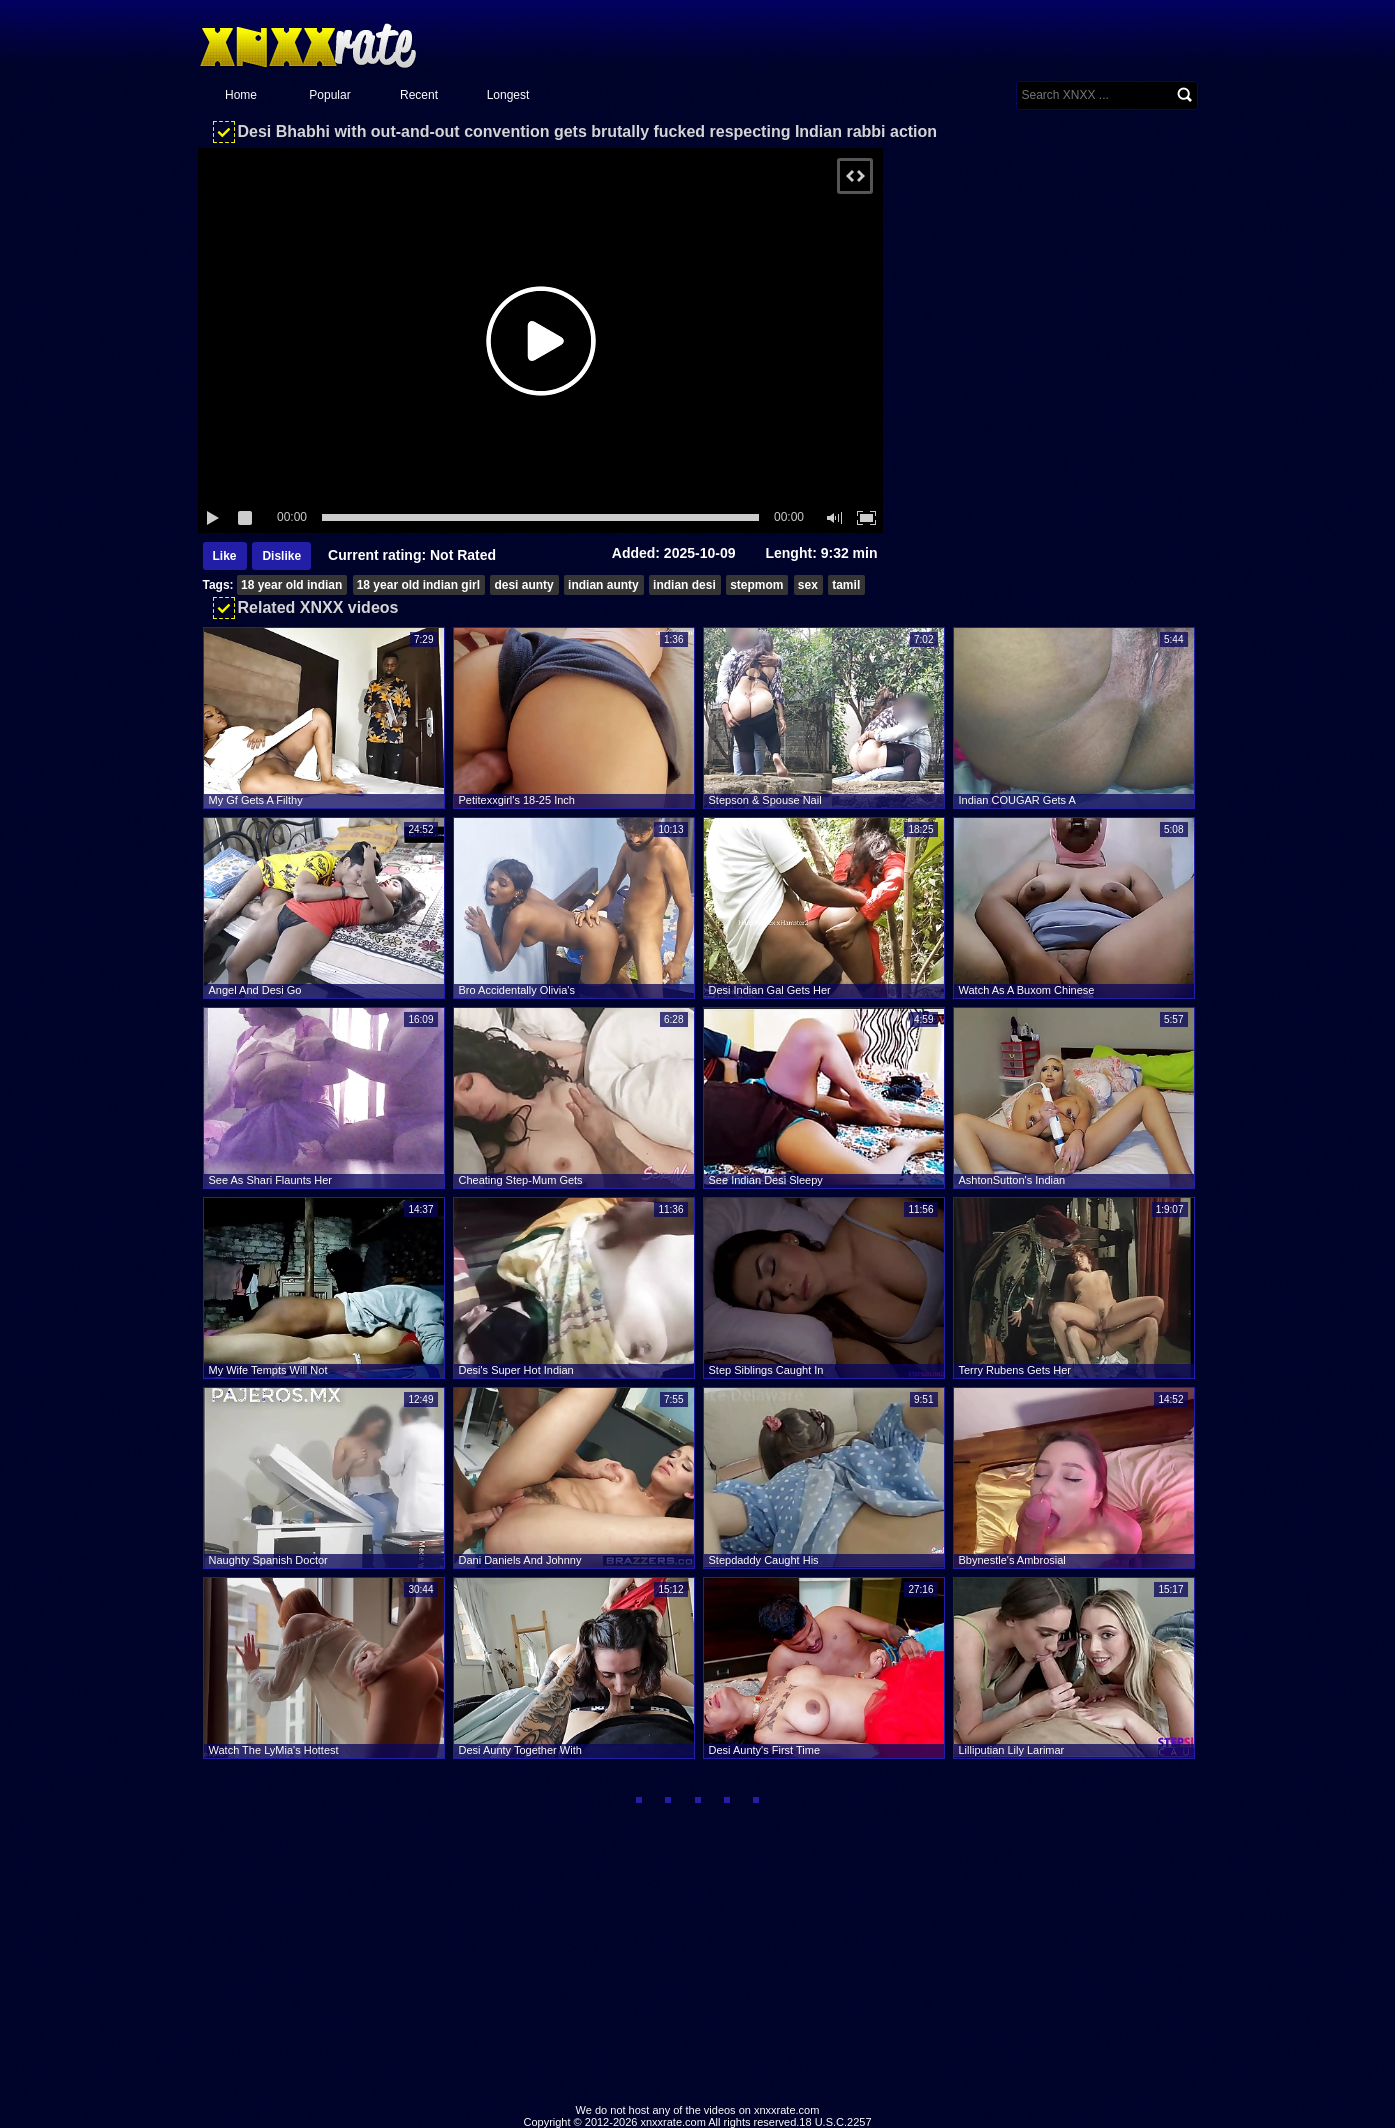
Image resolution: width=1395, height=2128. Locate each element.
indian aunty (603, 585)
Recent (419, 95)
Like (225, 556)
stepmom (756, 585)
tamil (846, 585)
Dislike (281, 556)
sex (808, 585)
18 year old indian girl (418, 585)
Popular (329, 95)
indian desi (684, 585)
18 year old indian (291, 585)
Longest (508, 95)
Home (241, 95)
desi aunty (523, 585)
